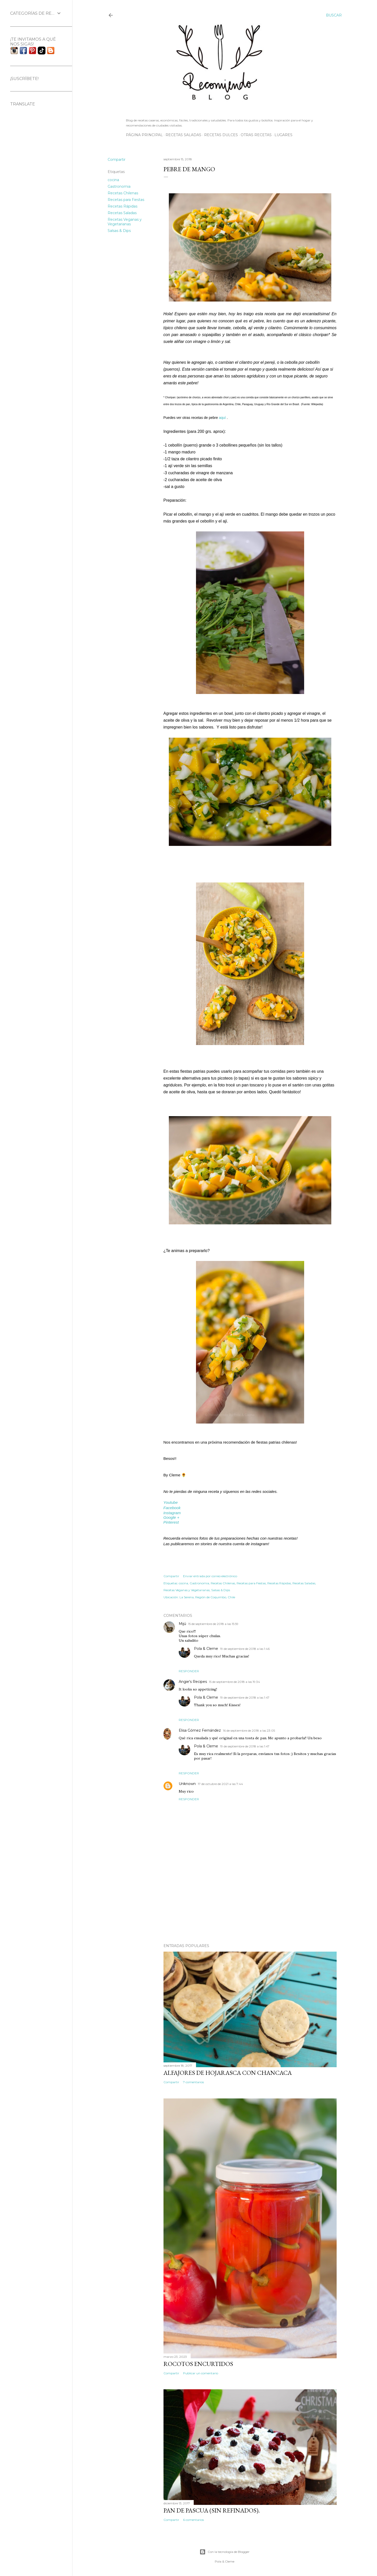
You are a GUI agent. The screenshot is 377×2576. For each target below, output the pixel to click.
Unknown (187, 1783)
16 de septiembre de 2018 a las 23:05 (249, 1730)
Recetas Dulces (221, 135)
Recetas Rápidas (122, 206)
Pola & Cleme (206, 1648)
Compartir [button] (116, 159)
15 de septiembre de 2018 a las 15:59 (213, 1624)
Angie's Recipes (193, 1681)
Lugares (283, 135)
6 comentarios (193, 2520)
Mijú (182, 1623)
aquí (223, 418)
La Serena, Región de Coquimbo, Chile (207, 1597)
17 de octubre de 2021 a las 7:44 (220, 1784)
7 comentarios (193, 2082)
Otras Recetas (256, 135)
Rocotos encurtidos (198, 2364)
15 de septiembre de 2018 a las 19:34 (234, 1682)
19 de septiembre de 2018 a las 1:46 (245, 1649)
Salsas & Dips (119, 230)
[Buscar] (334, 15)
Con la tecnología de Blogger (225, 2552)
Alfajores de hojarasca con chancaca (227, 2073)
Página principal (144, 135)
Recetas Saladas (183, 135)
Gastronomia (119, 186)
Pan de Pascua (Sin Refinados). (211, 2510)
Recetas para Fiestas (126, 199)
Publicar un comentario (200, 2373)
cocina (113, 180)
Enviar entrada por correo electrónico (210, 1576)
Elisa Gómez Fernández (200, 1730)
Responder (189, 1671)
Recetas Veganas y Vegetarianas (125, 221)
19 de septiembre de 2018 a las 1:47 (244, 1697)
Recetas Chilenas (123, 193)
